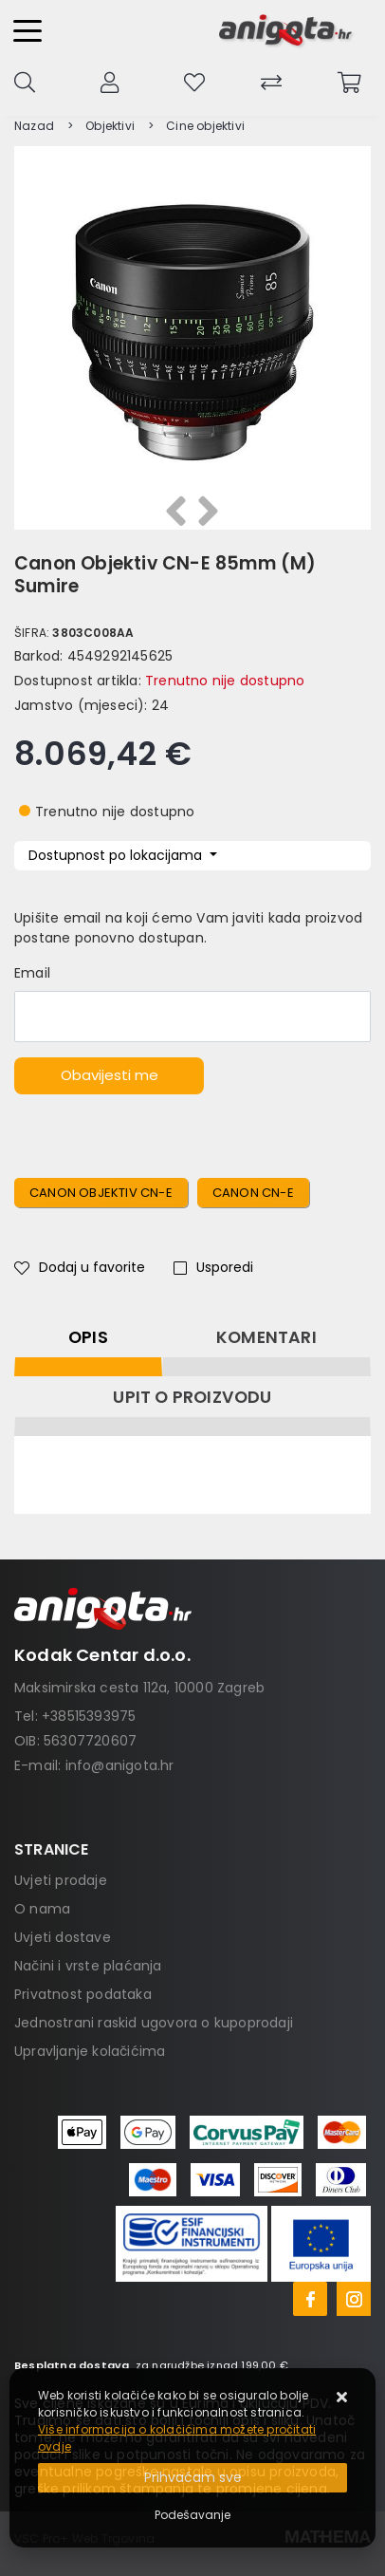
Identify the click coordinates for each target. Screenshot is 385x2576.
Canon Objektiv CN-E (101, 1193)
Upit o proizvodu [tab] (192, 1397)
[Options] (192, 2515)
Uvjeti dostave (62, 1937)
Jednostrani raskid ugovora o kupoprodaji (153, 2022)
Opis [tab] (88, 1337)
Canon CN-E (253, 1193)
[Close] (192, 2477)
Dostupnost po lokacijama (117, 855)
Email (32, 972)
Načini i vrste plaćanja (88, 1965)
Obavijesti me (109, 1075)
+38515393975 (89, 1716)
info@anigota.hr (119, 1765)
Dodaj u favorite (79, 1267)
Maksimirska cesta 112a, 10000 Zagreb (139, 1687)
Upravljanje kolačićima (89, 2051)
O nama (42, 1908)
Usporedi (213, 1267)
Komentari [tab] (266, 1337)
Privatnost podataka (83, 1994)
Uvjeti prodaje (60, 1880)
